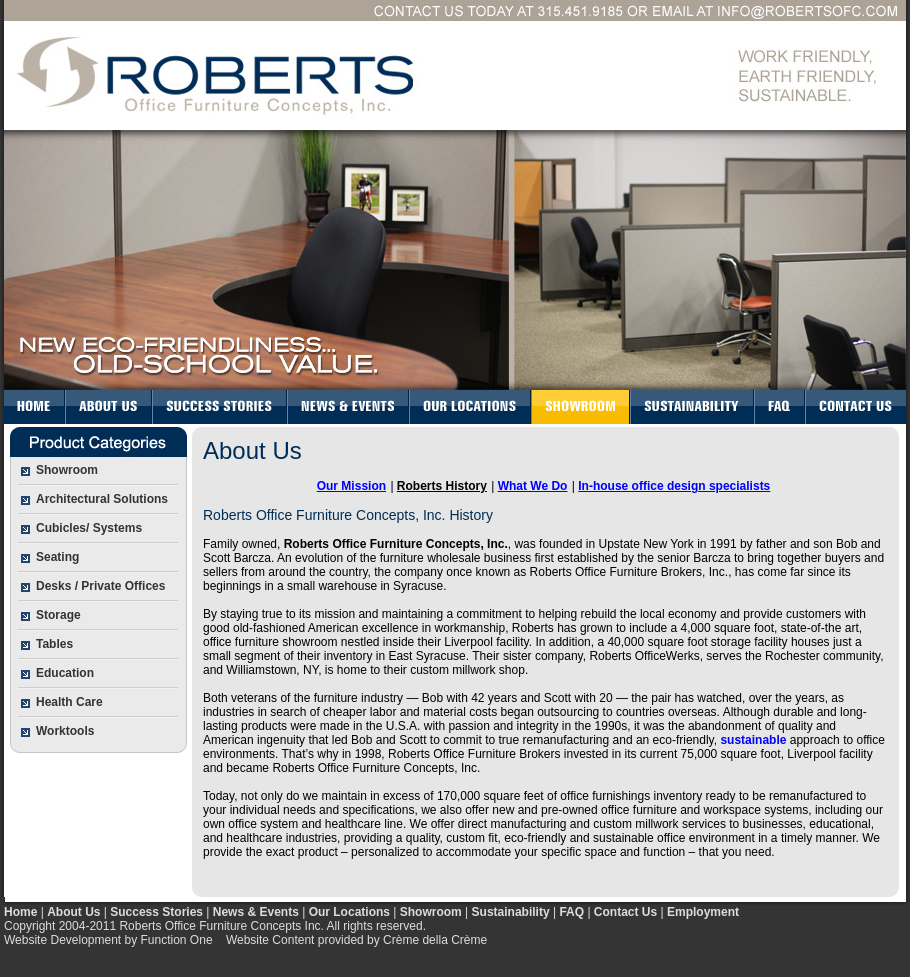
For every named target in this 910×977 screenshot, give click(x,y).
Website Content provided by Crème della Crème (356, 940)
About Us (73, 912)
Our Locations (349, 912)
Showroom (431, 912)
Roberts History (442, 486)
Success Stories (156, 912)
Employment (703, 912)
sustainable (753, 740)
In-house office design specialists (674, 486)
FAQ (571, 912)
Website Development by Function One (108, 940)
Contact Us (625, 912)
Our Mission (351, 486)
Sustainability (511, 912)
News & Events (256, 912)
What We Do (533, 486)
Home (20, 912)
